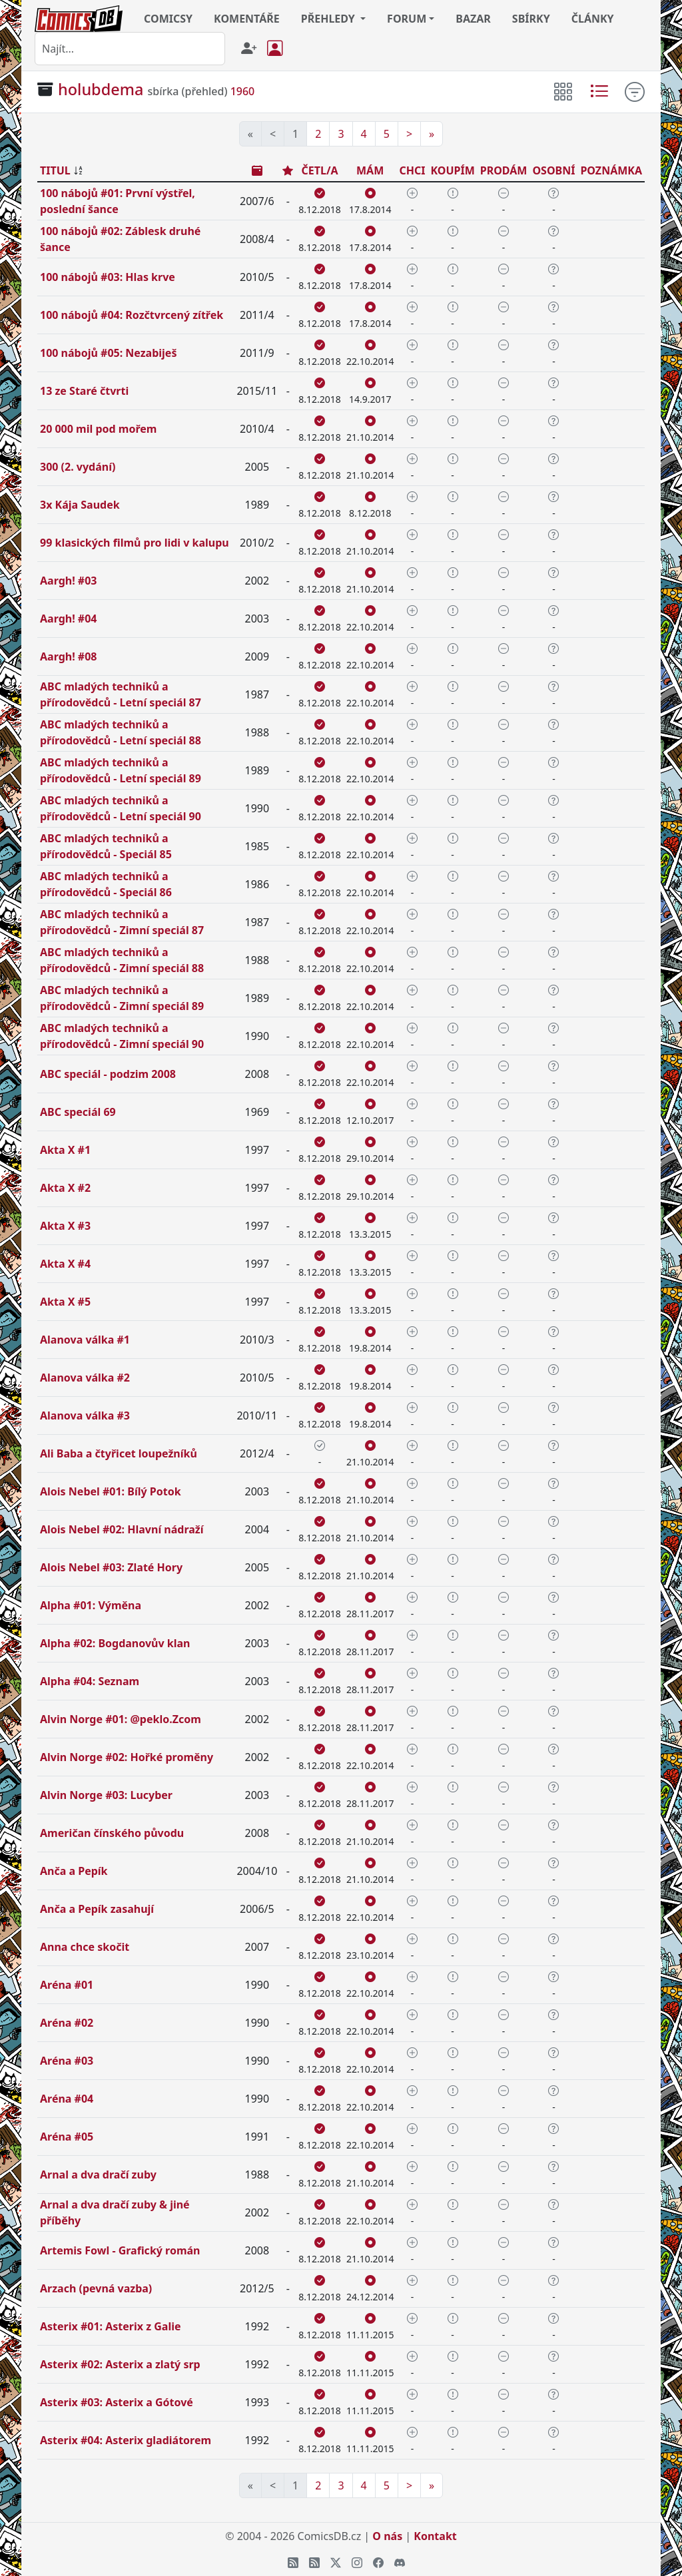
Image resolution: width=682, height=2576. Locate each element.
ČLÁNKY (592, 18)
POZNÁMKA (611, 170)
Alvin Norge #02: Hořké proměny (126, 1757)
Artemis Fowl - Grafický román (120, 2250)
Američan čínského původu (112, 1833)
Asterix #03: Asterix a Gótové (116, 2402)
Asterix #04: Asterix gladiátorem (125, 2440)
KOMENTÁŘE (247, 18)
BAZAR (473, 18)
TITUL (55, 170)
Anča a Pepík (74, 1871)
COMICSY (168, 18)
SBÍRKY (531, 18)
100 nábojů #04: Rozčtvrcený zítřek (131, 315)
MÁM (370, 170)
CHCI (412, 170)
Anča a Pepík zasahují (97, 1909)
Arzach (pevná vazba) (96, 2288)
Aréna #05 (66, 2136)
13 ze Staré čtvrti (84, 391)
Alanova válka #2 (85, 1377)
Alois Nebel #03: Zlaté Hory (111, 1567)
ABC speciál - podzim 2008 (108, 1074)
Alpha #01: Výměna (90, 1605)
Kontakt (435, 2536)
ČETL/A (320, 170)
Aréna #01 (66, 1984)
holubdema (100, 89)
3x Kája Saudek (80, 504)
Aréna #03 (66, 2060)
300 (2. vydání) (77, 466)
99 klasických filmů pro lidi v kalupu (134, 542)
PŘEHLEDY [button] (329, 18)
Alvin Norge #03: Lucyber (106, 1795)
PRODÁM (503, 170)
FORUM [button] (406, 18)
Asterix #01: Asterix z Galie (110, 2326)
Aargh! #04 (68, 618)
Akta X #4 (65, 1263)
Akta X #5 (65, 1301)
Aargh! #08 (68, 656)
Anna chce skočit (84, 1946)
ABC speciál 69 (78, 1112)
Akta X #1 (65, 1150)
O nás (387, 2536)
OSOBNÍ (553, 170)
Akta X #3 (65, 1225)
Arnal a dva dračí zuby (98, 2174)
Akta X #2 (65, 1187)
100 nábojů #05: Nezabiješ (108, 353)
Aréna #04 (66, 2098)
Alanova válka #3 (85, 1415)
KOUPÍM (452, 170)
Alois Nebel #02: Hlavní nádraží (122, 1529)
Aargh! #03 (68, 580)
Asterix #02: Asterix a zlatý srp (120, 2364)
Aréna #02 (66, 2022)
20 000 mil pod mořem (98, 428)
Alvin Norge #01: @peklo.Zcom (120, 1719)
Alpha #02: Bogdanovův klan (115, 1643)
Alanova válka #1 (85, 1339)
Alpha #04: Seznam (89, 1681)
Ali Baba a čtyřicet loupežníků (118, 1453)
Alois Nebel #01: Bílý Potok (110, 1491)
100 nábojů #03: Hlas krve (107, 277)
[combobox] (130, 48)
